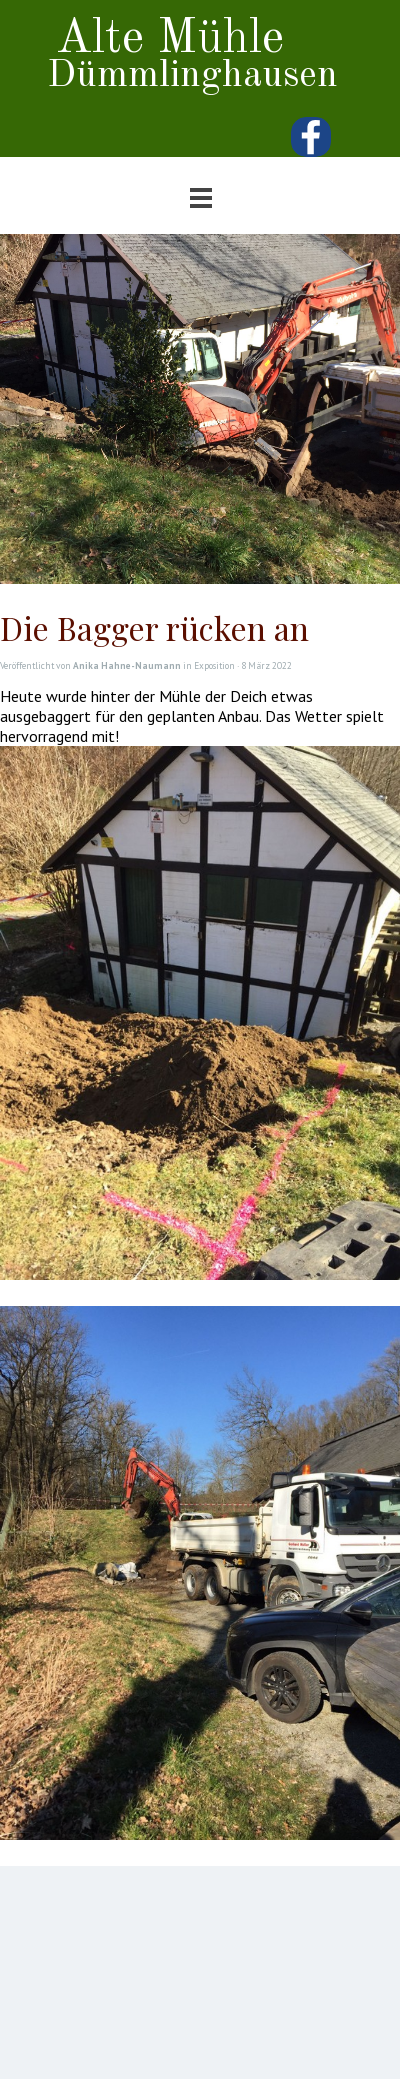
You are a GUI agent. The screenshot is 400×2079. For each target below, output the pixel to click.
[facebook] (311, 137)
